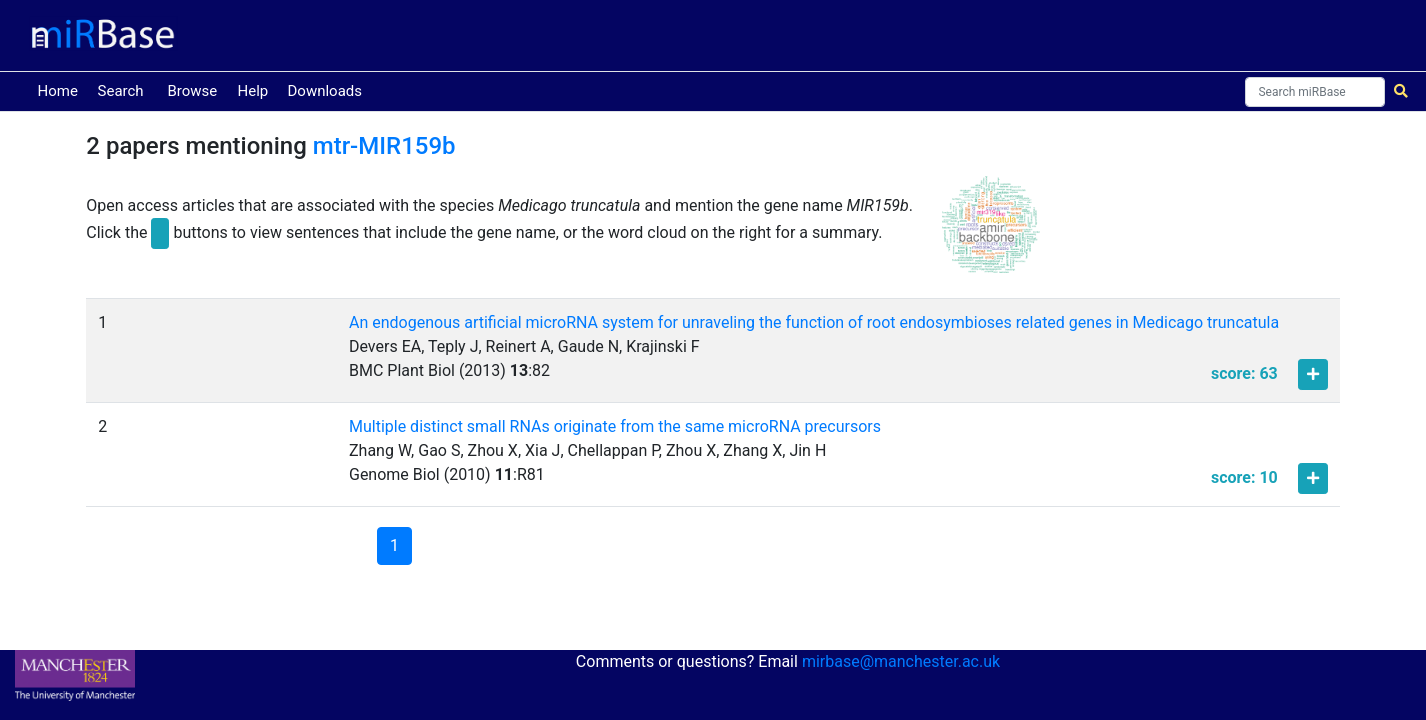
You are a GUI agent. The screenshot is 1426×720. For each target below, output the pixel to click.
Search (121, 91)
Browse (193, 91)
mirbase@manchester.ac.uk (901, 661)
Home (62, 89)
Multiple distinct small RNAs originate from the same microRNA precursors (615, 426)
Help (253, 91)
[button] (991, 233)
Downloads (325, 91)
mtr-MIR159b (384, 146)
